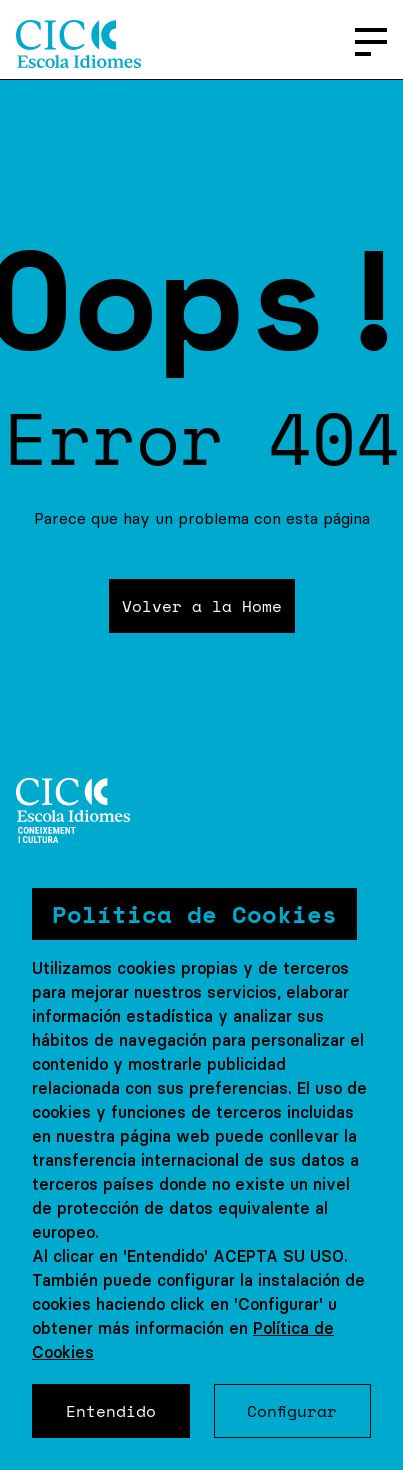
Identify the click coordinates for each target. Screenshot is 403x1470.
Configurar (292, 1411)
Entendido (111, 1411)
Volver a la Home (202, 606)
